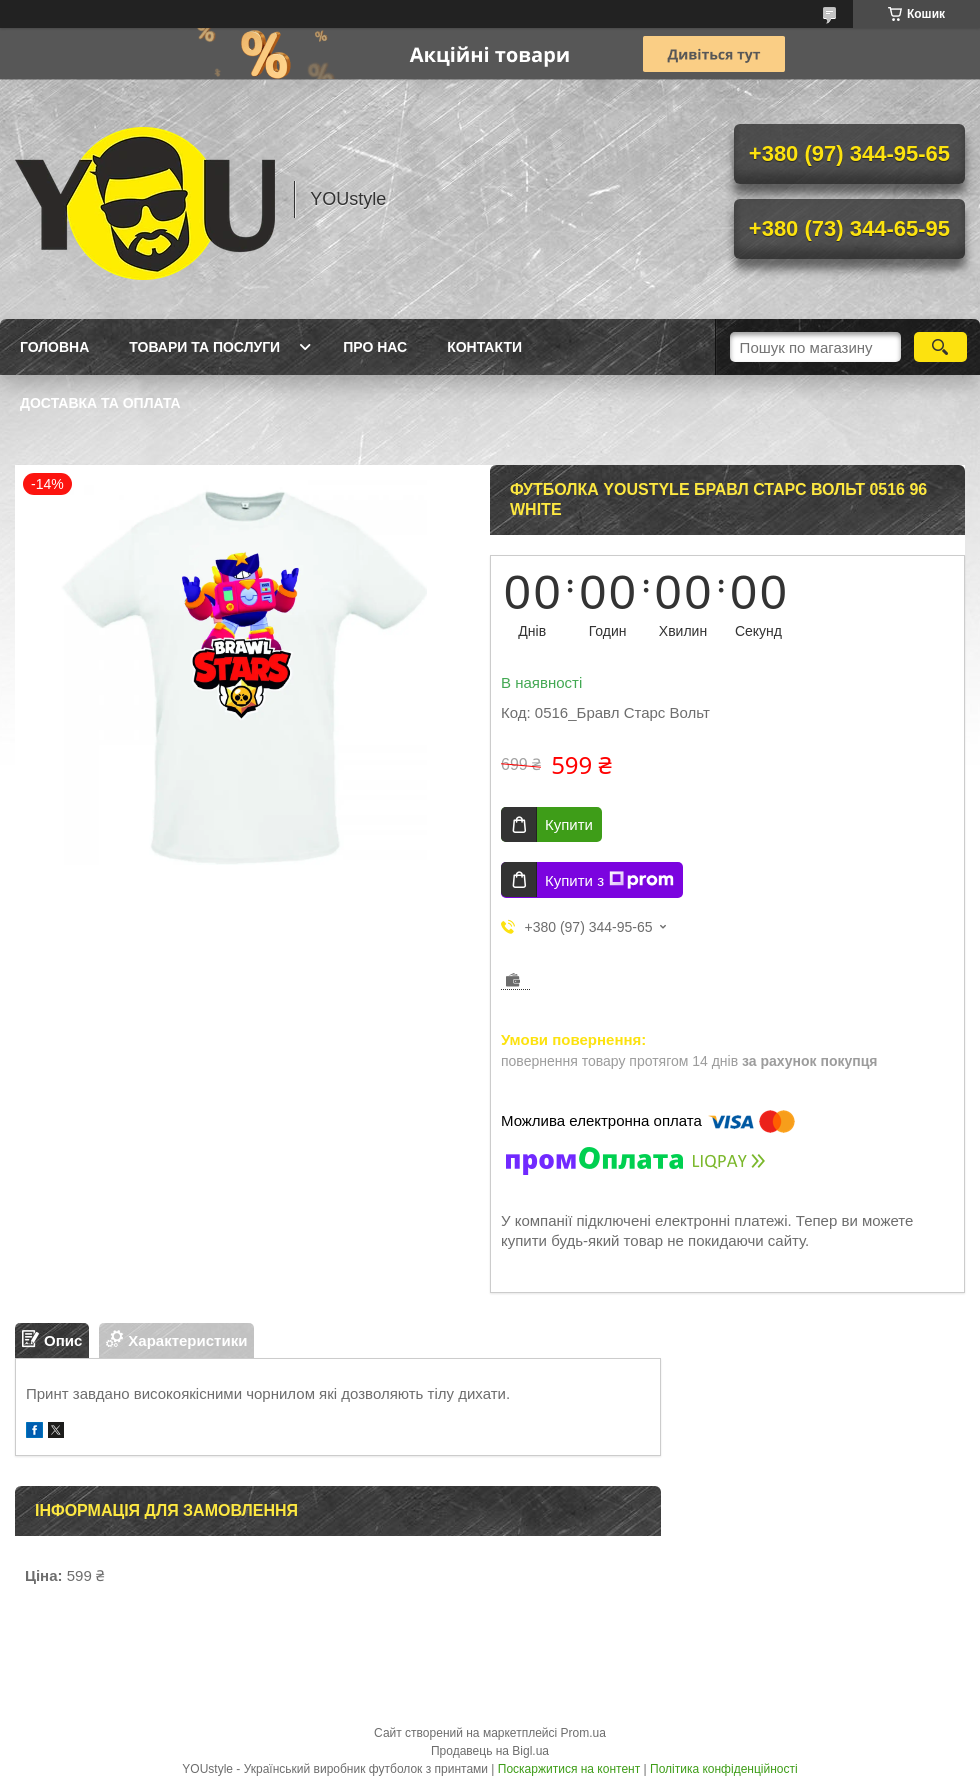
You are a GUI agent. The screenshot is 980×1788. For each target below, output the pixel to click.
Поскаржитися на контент (569, 1769)
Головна (54, 347)
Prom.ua (583, 1733)
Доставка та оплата (100, 403)
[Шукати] (940, 347)
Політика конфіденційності (724, 1769)
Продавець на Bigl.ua (490, 1751)
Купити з (609, 880)
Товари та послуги (204, 347)
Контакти (484, 347)
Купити (569, 824)
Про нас (375, 347)
